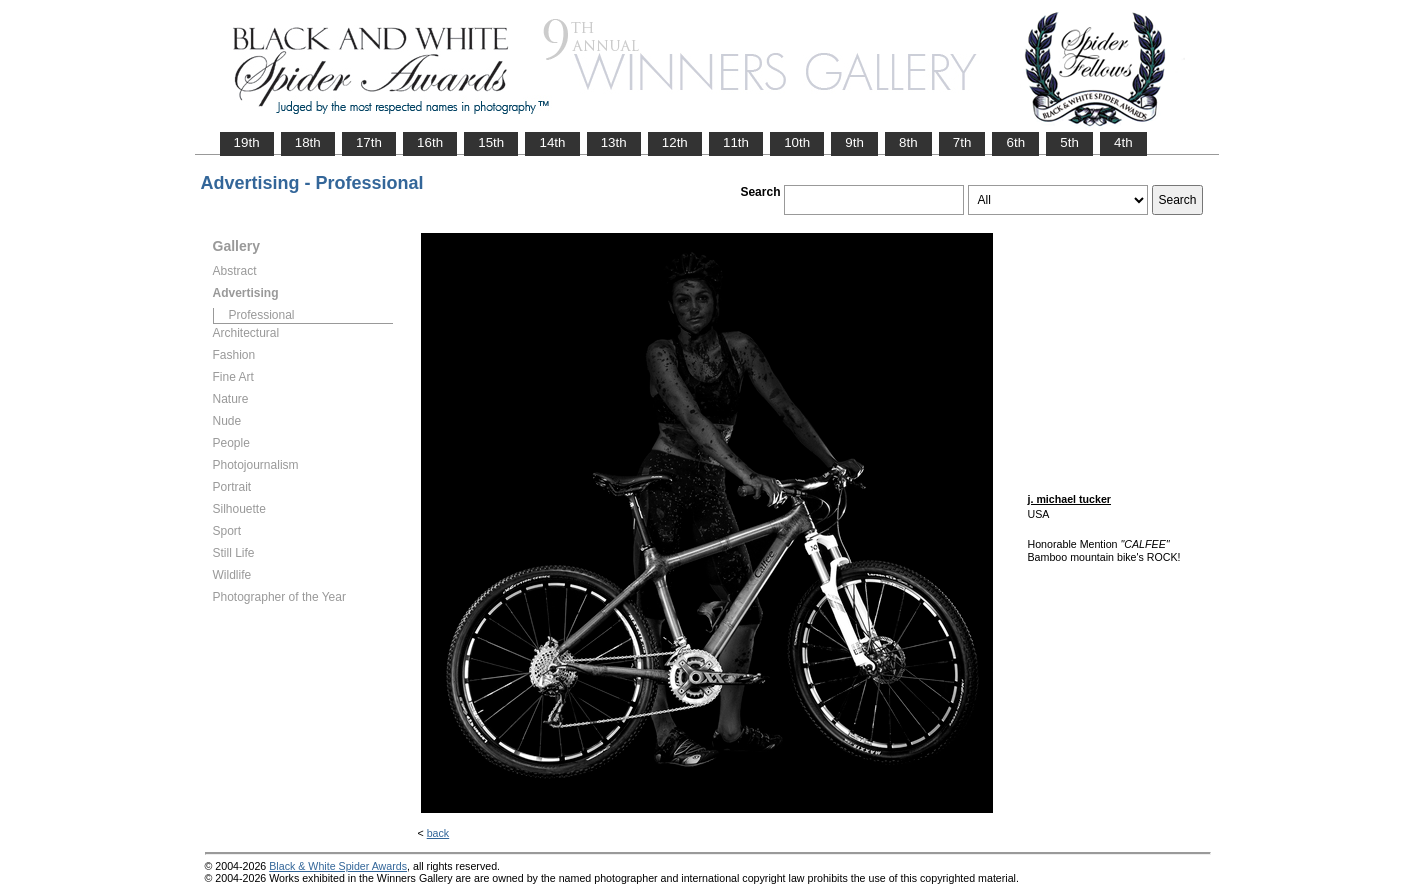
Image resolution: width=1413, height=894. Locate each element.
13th (614, 142)
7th (962, 142)
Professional (262, 315)
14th (552, 142)
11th (736, 142)
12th (675, 142)
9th (854, 142)
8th (908, 142)
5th (1069, 142)
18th (308, 142)
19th (247, 142)
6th (1015, 142)
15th (491, 142)
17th (369, 142)
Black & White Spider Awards (338, 866)
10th (797, 142)
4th (1123, 142)
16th (430, 142)
